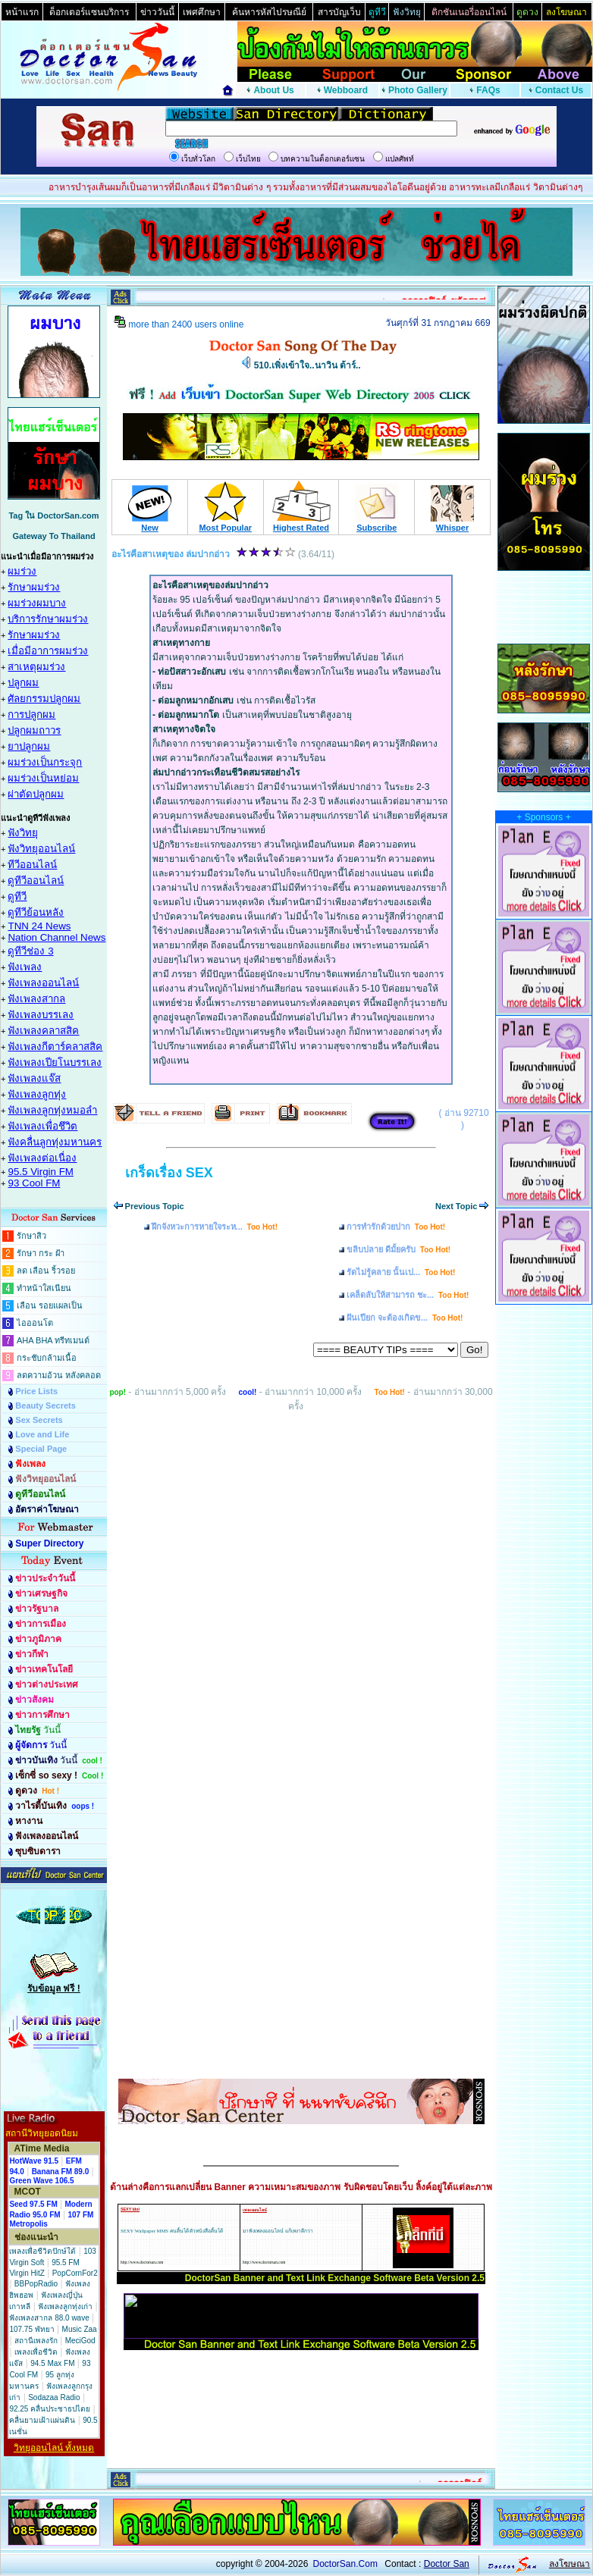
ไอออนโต (35, 1322)
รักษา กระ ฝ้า (40, 1253)
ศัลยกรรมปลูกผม (44, 698)
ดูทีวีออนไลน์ (36, 880)
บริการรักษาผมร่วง (48, 619)
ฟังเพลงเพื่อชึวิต (42, 1126)
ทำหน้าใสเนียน (44, 1288)
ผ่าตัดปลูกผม (36, 794)
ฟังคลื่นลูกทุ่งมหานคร (55, 1142)
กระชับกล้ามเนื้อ (47, 1357)
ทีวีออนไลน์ (32, 864)
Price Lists (36, 1391)
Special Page (41, 1448)
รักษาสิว (31, 1235)
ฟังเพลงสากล (36, 998)
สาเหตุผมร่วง (36, 666)
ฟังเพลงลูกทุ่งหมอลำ (52, 1110)
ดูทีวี (17, 896)
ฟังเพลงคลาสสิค (43, 1030)
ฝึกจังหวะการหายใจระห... (215, 1226)
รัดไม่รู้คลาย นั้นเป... (401, 1272)
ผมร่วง (22, 571)
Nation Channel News (56, 937)
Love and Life (42, 1434)
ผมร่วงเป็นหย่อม (43, 778)
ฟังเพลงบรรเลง (41, 1014)
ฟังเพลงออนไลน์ (43, 983)
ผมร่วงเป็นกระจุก (45, 762)
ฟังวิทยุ (23, 832)
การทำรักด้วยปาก (396, 1226)
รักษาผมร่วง (34, 587)
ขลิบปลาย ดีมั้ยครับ (398, 1249)
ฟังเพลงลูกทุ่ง (37, 1094)
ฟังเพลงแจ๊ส (34, 1078)
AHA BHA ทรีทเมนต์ (53, 1340)
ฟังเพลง (25, 967)
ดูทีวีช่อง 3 (30, 951)
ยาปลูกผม (29, 746)
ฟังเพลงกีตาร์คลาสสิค (55, 1046)
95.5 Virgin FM (40, 1171)
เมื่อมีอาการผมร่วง (48, 651)
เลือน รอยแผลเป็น (50, 1305)
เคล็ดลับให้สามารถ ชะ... (408, 1294)
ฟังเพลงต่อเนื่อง (42, 1158)
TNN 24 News (39, 926)
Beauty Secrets (45, 1405)
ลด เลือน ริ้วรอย (46, 1270)
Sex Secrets (38, 1419)
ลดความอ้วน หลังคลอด (59, 1375)
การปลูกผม (31, 714)
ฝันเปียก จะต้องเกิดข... (405, 1317)
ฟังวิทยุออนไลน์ (41, 848)
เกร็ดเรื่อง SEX (169, 1172)
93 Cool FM (34, 1183)
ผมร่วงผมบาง (37, 603)
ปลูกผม (23, 682)
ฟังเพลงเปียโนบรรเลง (55, 1062)
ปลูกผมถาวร (34, 730)
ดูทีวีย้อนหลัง (36, 912)
